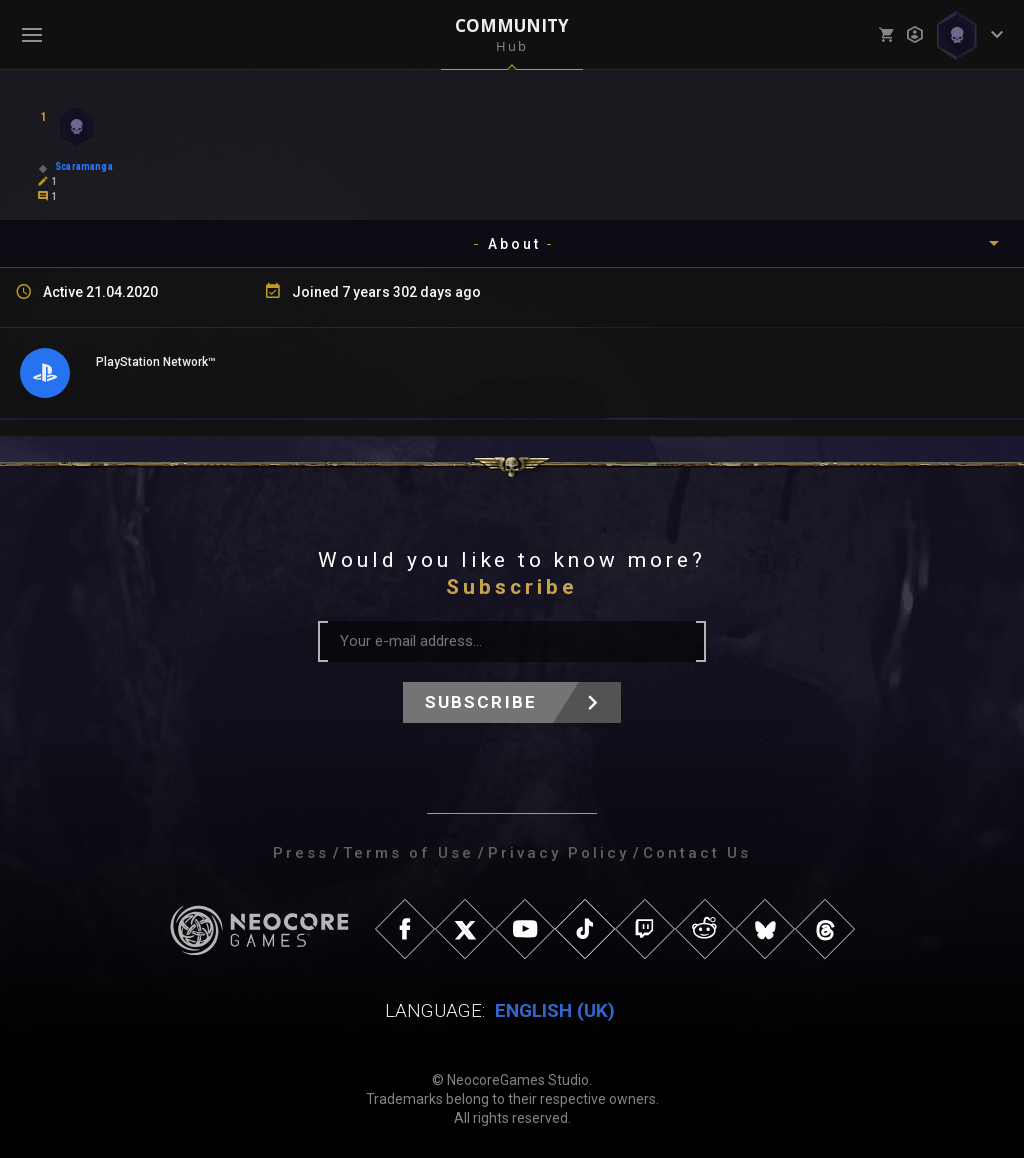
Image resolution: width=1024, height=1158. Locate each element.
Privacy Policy (558, 853)
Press (301, 853)
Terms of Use (408, 853)
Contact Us (697, 853)
